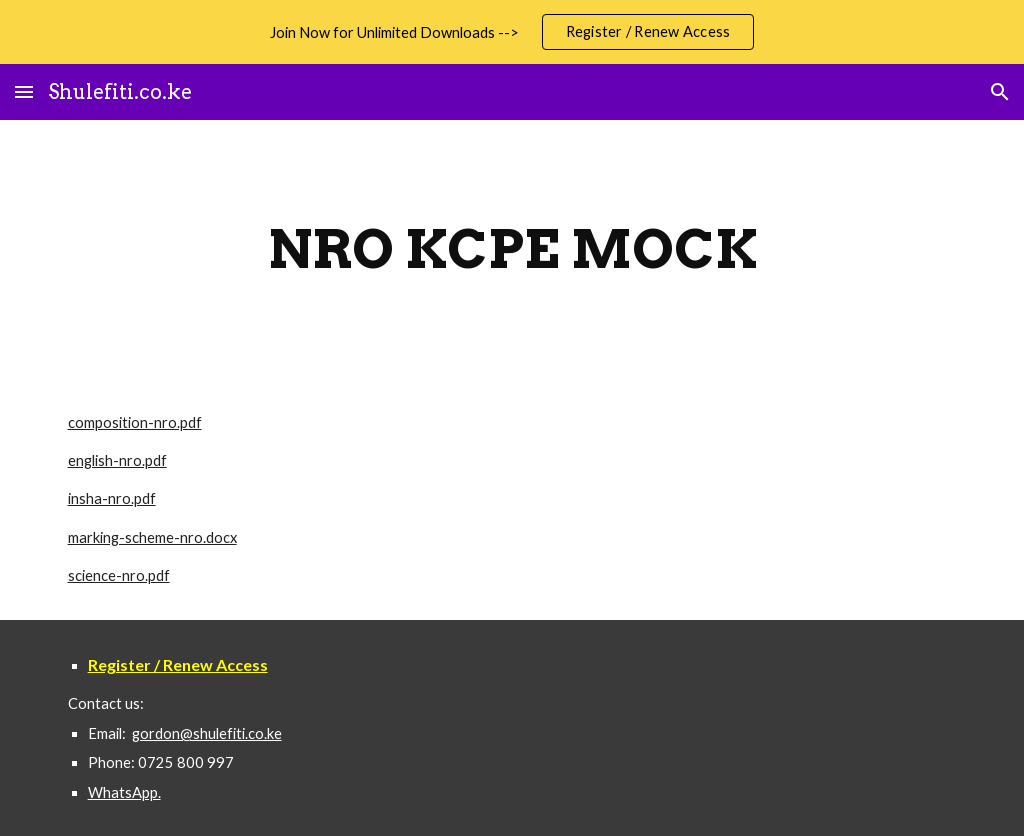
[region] (512, 32)
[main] (512, 249)
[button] (24, 91)
